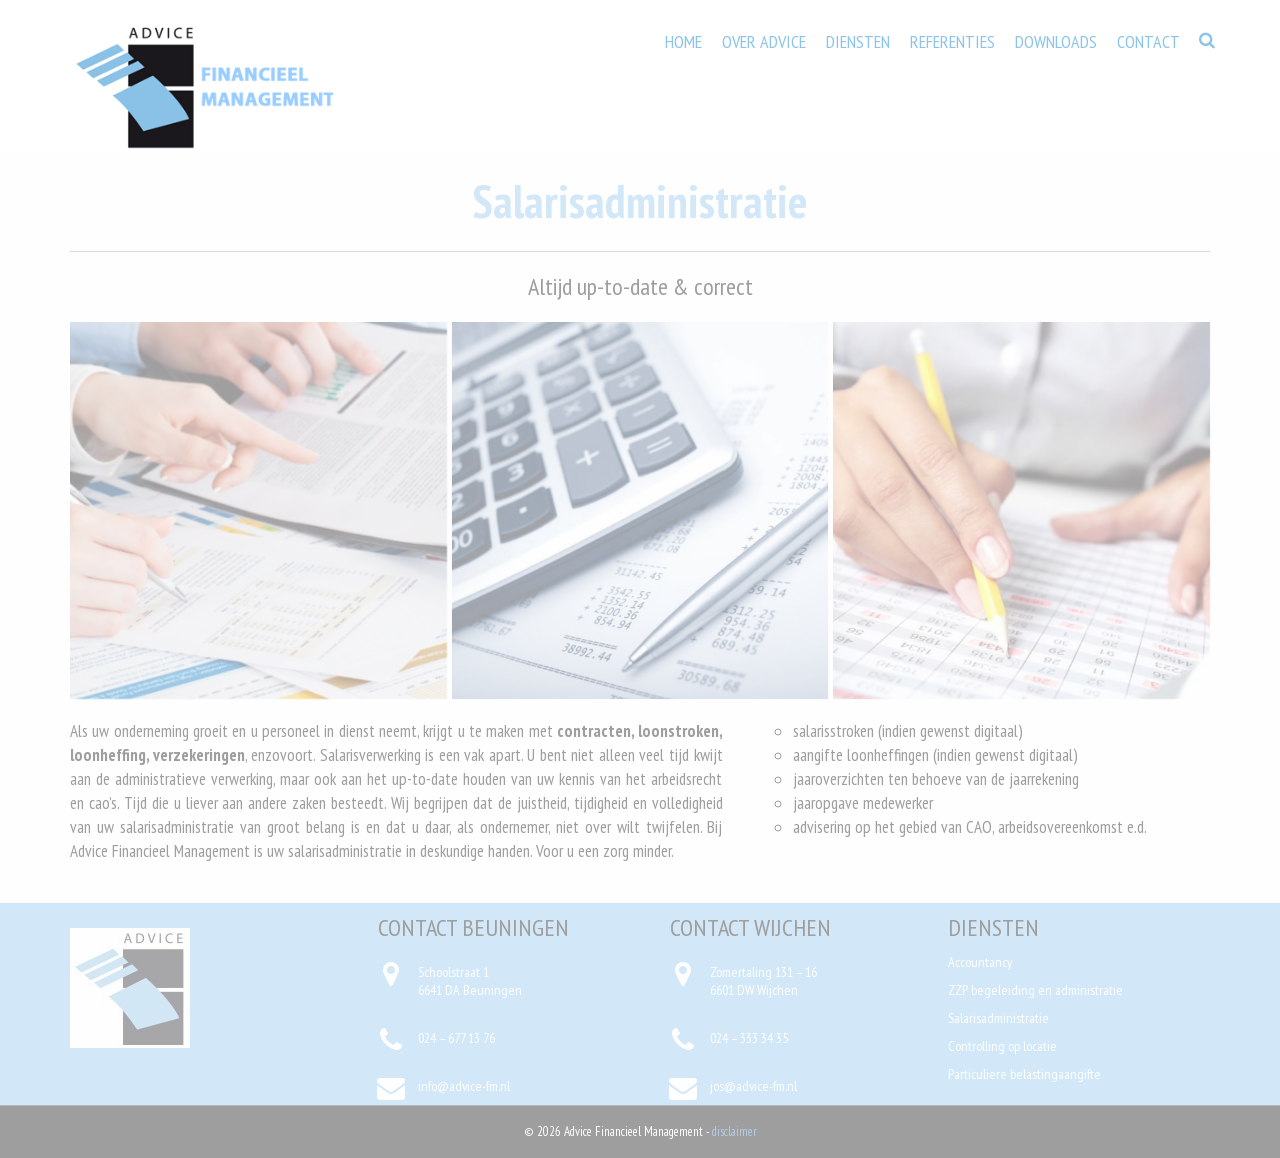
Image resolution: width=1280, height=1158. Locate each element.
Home (683, 41)
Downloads (1056, 41)
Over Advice (764, 41)
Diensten (858, 41)
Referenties (952, 41)
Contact (1148, 41)
